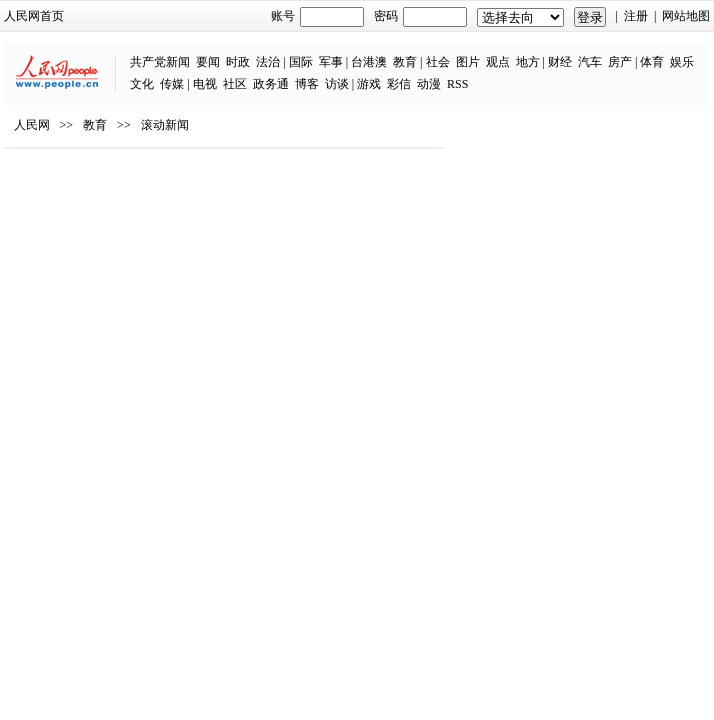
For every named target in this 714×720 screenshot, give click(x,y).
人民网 (32, 125)
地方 (528, 62)
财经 (560, 62)
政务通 (271, 84)
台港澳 (369, 62)
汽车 (590, 62)
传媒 (172, 84)
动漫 (429, 84)
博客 (307, 84)
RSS (457, 84)
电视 (205, 84)
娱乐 (682, 62)
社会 (438, 62)
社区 (235, 84)
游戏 (369, 84)
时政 (238, 62)
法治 (268, 62)
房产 (620, 62)
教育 (405, 62)
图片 (468, 62)
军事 (331, 62)
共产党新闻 (160, 62)
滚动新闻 (165, 125)
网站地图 (686, 16)
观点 (498, 62)
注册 (636, 16)
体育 (652, 62)
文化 (142, 84)
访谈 (337, 84)
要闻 (208, 62)
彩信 (399, 84)
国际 (301, 62)
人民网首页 (34, 16)
